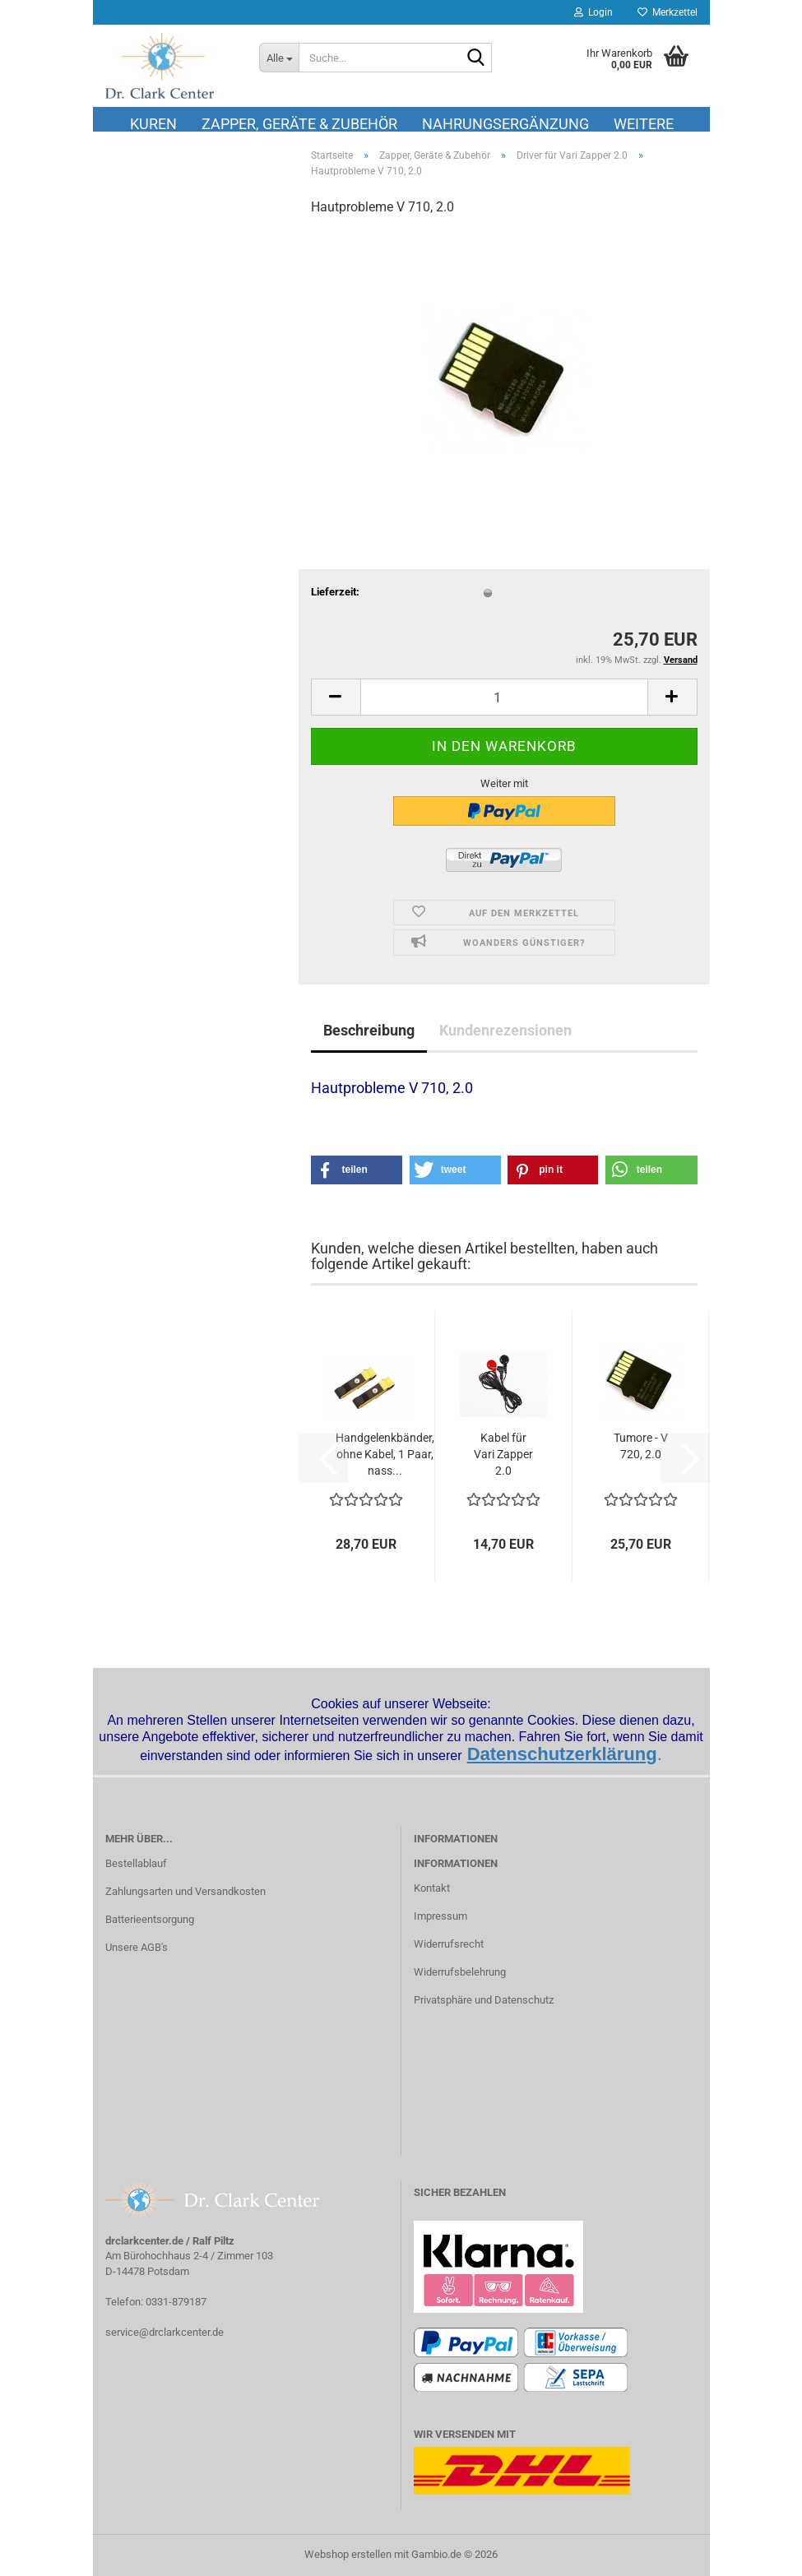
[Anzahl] (504, 697)
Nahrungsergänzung (505, 123)
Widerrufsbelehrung (460, 1972)
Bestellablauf (136, 1863)
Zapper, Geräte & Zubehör (299, 123)
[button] (335, 697)
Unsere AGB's (136, 1947)
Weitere (644, 123)
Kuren (153, 123)
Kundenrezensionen (505, 1030)
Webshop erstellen (348, 2554)
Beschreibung (369, 1030)
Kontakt (432, 1888)
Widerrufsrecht (449, 1944)
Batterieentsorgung (149, 1919)
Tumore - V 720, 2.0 (641, 1446)
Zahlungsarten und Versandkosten (185, 1891)
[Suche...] (279, 57)
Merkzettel (667, 12)
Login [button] (593, 12)
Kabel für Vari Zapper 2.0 (503, 1454)
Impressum (440, 1916)
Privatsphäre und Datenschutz (484, 2000)
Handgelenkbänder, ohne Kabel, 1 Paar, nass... (385, 1454)
